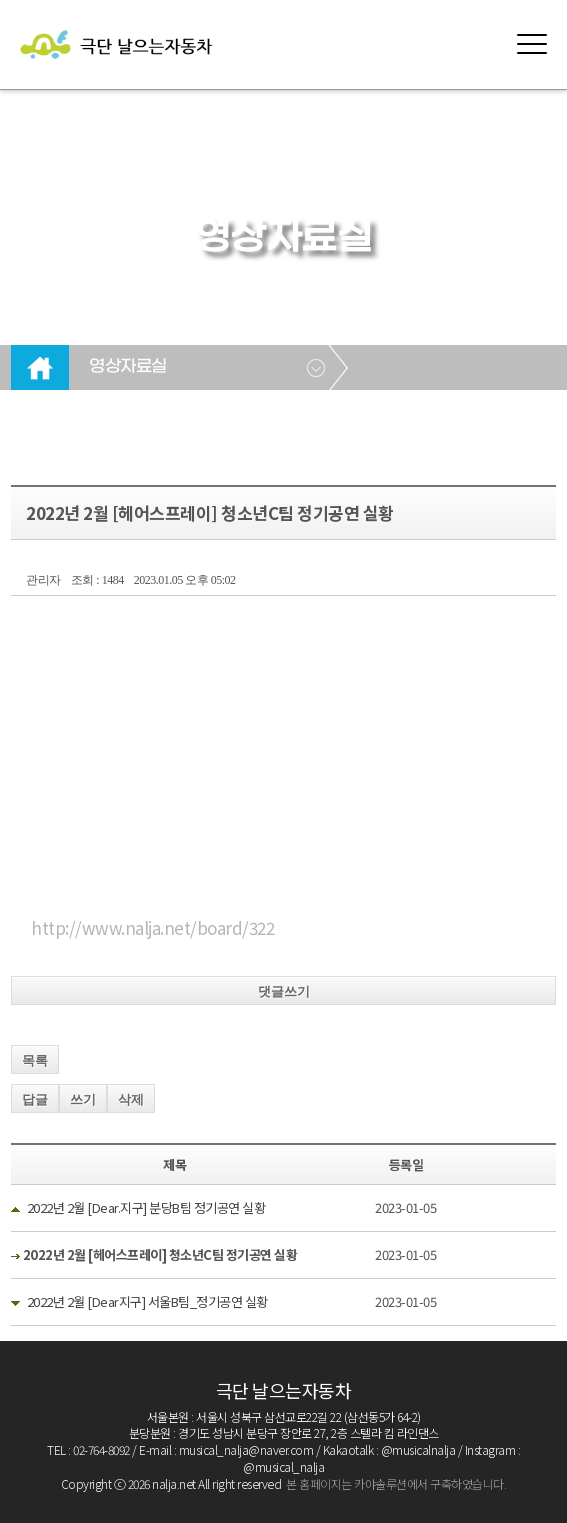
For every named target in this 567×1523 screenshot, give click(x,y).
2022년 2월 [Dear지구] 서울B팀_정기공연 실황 (147, 1301)
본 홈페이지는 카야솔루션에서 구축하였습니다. (396, 1483)
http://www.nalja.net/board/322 (152, 927)
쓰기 (83, 1099)
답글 (35, 1099)
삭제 (131, 1099)
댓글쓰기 (284, 991)
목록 (35, 1060)
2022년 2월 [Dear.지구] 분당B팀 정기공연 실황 (146, 1207)
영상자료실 (128, 367)
